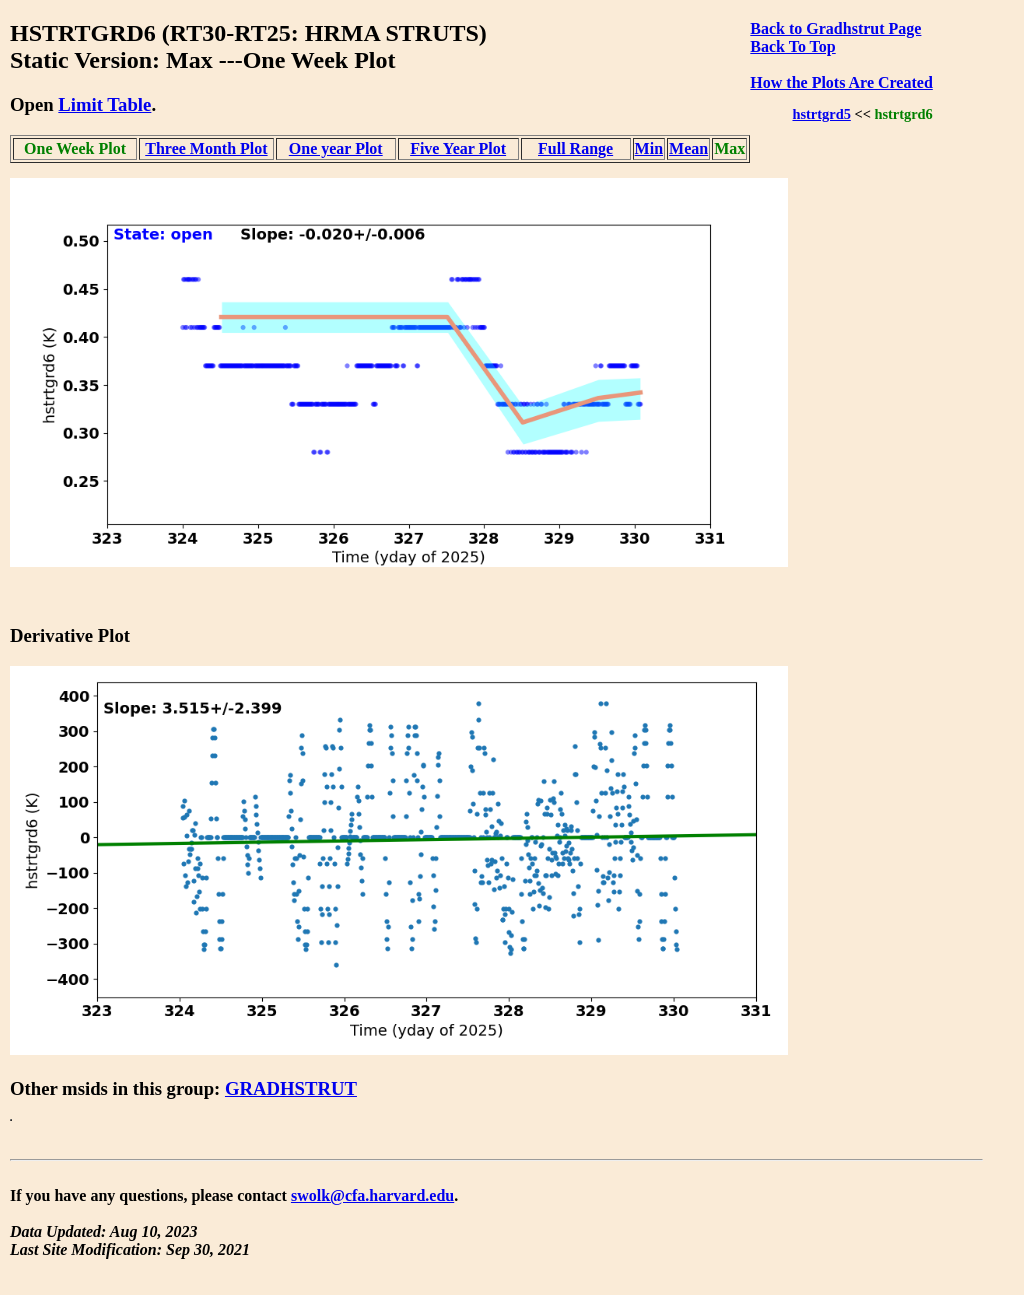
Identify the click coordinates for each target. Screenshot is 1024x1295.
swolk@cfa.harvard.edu (372, 1195)
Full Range (575, 148)
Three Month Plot (206, 148)
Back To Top (792, 46)
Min (649, 148)
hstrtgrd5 (821, 114)
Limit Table (104, 104)
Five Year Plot (458, 148)
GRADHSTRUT (291, 1088)
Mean (688, 148)
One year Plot (336, 148)
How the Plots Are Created (841, 82)
